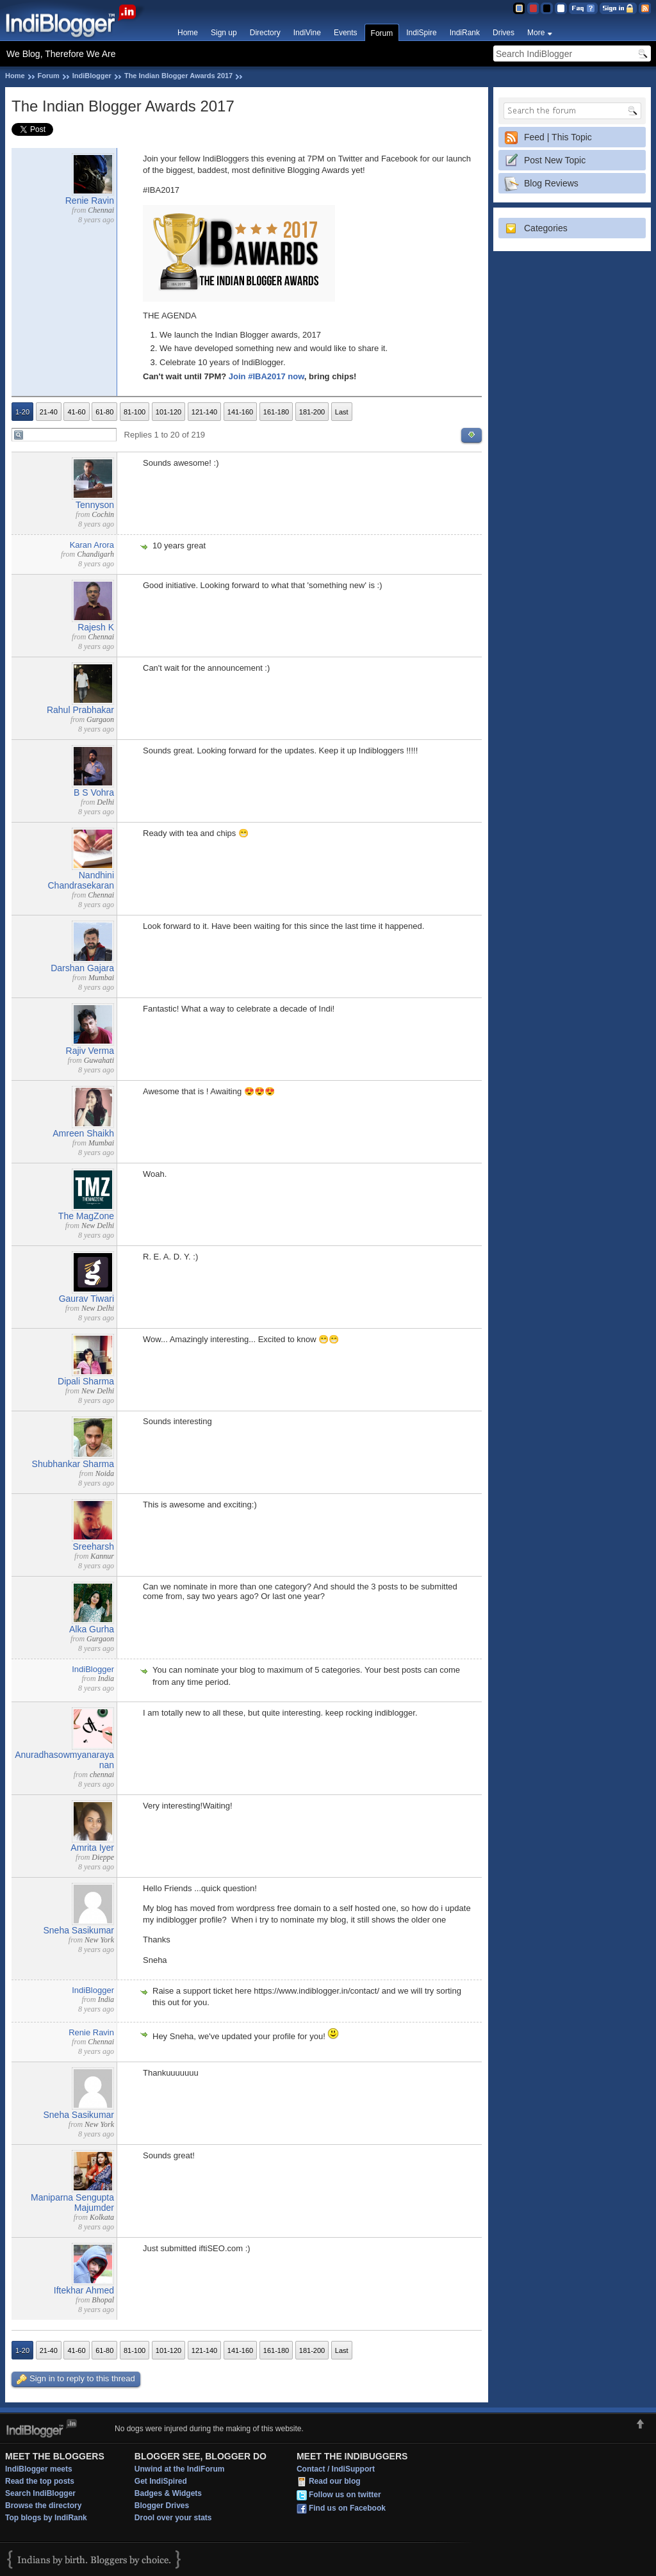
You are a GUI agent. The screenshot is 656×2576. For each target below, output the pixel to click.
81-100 (134, 412)
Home (187, 32)
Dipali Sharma (86, 1381)
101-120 (168, 412)
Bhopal (103, 2299)
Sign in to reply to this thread (76, 2379)
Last (341, 412)
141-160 (240, 412)
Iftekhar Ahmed (84, 2290)
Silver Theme (547, 8)
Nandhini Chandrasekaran (80, 880)
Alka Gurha (91, 1629)
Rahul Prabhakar (80, 710)
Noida (104, 1473)
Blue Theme (518, 8)
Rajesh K (96, 627)
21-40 (49, 412)
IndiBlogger (91, 75)
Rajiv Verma (90, 1051)
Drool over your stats (173, 2517)
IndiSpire (421, 32)
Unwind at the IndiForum (180, 2469)
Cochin (103, 514)
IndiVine (307, 32)
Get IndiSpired (161, 2481)
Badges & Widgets (168, 2493)
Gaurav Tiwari (86, 1298)
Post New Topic (555, 160)
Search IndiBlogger (40, 2493)
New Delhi (97, 1225)
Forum (382, 33)
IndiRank (465, 32)
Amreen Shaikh (83, 1133)
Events (345, 32)
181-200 (312, 412)
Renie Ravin (89, 200)
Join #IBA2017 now (266, 376)
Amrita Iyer (92, 1847)
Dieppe (103, 1857)
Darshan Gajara (82, 968)
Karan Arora (92, 545)
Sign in (618, 8)
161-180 (276, 412)
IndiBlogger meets (38, 2469)
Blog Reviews (551, 183)
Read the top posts (39, 2481)
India (106, 1678)
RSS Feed (645, 8)
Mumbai (101, 977)
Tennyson (95, 505)
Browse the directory (43, 2505)
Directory (265, 32)
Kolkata (102, 2217)
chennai (102, 1774)
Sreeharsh (93, 1546)
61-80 (104, 412)
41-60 (76, 412)
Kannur (102, 1556)
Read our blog (335, 2481)
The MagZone (86, 1216)
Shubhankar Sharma (73, 1464)
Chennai (101, 210)
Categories (546, 228)
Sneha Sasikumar (78, 1930)
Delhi (105, 802)
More (536, 32)
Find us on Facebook (347, 2508)
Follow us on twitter (345, 2495)
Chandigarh (95, 554)
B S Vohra (94, 792)
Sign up (224, 32)
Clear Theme (561, 8)
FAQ (583, 8)
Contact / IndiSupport (336, 2469)
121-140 (204, 412)
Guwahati (99, 1060)
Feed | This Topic (558, 137)
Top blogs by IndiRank (46, 2517)
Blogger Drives (162, 2505)
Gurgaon (100, 719)
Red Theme (533, 8)
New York (99, 1939)
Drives (503, 32)
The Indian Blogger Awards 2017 (178, 75)
